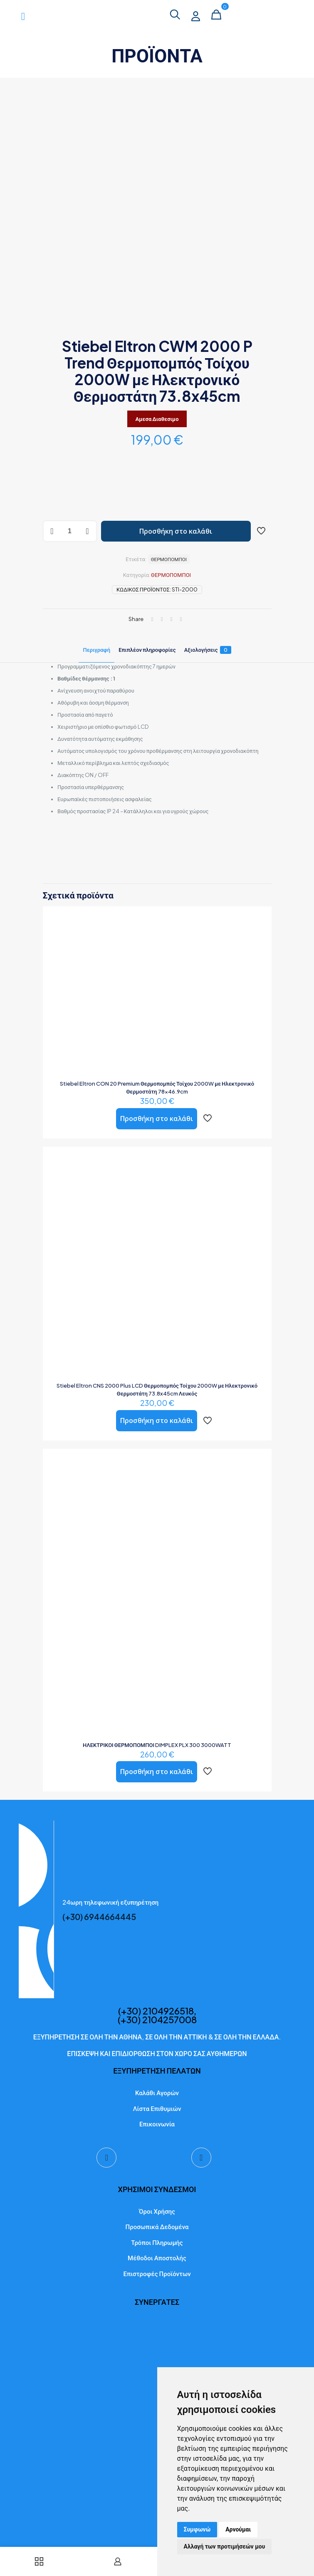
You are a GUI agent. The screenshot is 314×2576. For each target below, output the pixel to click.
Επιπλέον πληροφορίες (147, 649)
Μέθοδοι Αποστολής (157, 2260)
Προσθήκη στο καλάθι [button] (156, 1118)
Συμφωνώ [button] (197, 2529)
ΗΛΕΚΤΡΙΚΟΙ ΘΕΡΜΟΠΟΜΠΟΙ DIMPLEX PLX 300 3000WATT (157, 1745)
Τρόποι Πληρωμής (157, 2245)
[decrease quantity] (52, 531)
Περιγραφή (96, 649)
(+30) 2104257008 (157, 2022)
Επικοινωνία (157, 2126)
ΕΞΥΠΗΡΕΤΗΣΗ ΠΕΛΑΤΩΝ (157, 2073)
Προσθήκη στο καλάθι (175, 531)
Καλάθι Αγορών (157, 2095)
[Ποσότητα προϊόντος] (70, 531)
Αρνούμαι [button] (238, 2529)
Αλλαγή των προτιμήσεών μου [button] (224, 2546)
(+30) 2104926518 (156, 2013)
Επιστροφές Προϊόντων (156, 2276)
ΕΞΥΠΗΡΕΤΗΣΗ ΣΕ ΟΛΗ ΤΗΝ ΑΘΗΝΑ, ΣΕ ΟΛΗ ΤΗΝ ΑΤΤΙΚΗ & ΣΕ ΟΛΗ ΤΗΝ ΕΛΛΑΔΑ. (157, 2039)
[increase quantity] (87, 531)
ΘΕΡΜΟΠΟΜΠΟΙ (171, 575)
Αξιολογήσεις (207, 650)
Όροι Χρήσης (157, 2213)
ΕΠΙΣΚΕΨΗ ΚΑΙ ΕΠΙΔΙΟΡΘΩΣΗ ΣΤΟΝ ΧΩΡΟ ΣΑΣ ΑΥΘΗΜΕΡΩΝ (157, 2055)
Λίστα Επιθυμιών (157, 2111)
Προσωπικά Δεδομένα (157, 2229)
